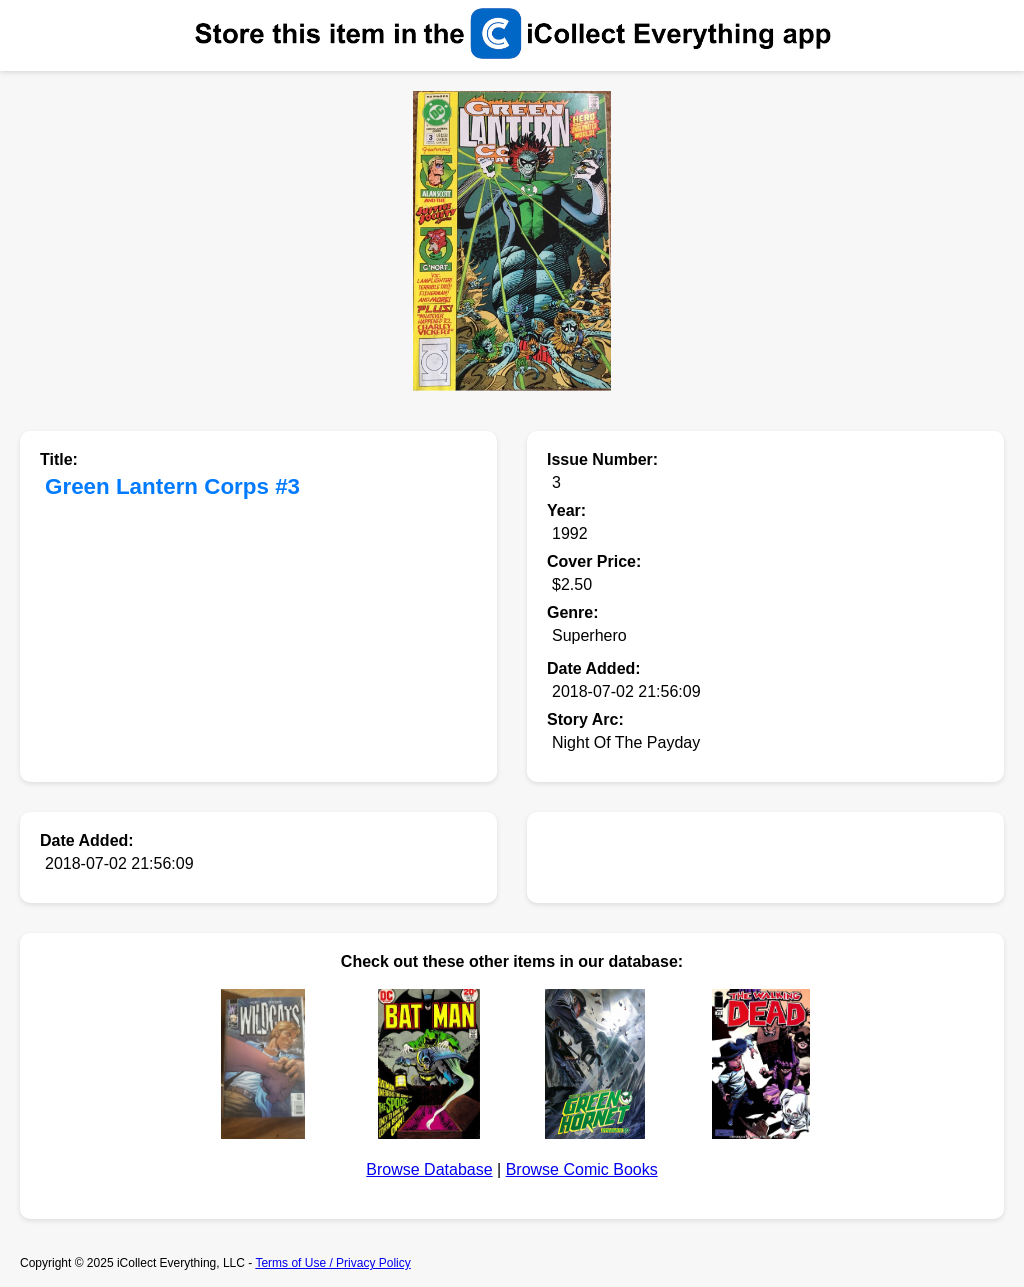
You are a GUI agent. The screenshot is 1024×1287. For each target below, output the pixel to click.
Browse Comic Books (582, 1169)
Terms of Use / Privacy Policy (332, 1263)
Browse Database (429, 1169)
